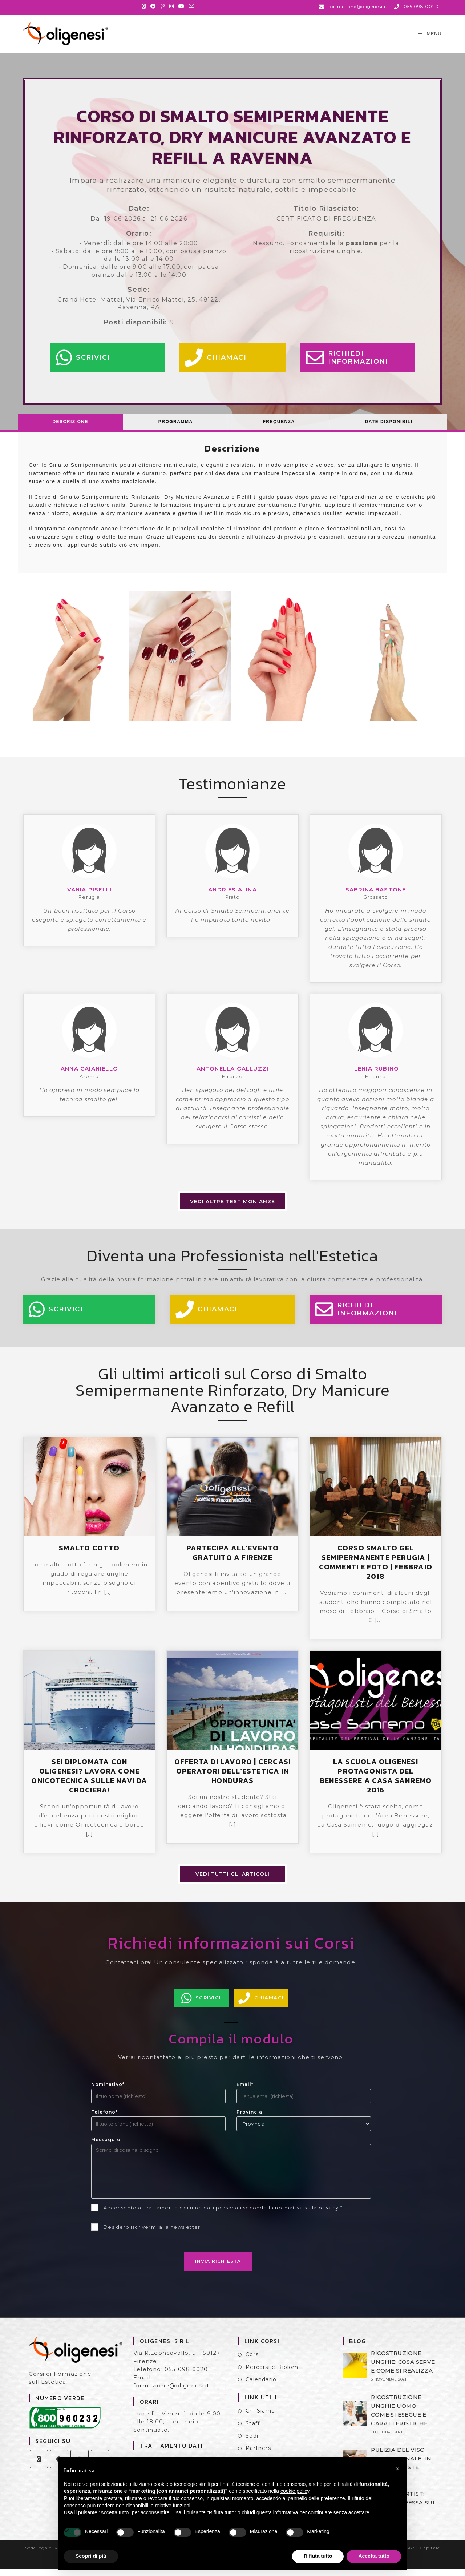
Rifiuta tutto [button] (318, 2556)
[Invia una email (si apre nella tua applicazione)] (192, 6)
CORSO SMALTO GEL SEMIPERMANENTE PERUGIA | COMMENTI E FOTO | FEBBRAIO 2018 (375, 1569)
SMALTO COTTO (89, 1555)
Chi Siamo (260, 2418)
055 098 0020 (186, 2376)
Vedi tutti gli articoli (232, 1881)
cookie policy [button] (294, 2491)
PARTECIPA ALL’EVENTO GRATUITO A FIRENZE (232, 1560)
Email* (245, 2091)
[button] (397, 2469)
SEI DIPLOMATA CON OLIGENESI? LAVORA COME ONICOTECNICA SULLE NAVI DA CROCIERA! (89, 1783)
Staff (253, 2430)
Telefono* (104, 2119)
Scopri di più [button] (91, 2556)
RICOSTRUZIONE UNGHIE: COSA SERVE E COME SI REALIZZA (403, 2369)
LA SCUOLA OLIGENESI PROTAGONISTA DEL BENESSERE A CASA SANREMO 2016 (376, 1783)
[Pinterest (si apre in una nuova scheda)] (162, 6)
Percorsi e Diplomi (273, 2374)
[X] (39, 2466)
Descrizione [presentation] (70, 429)
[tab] (70, 429)
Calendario (261, 2386)
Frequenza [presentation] (279, 429)
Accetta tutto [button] (373, 2556)
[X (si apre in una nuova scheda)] (145, 6)
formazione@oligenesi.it (171, 2392)
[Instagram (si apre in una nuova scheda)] (171, 6)
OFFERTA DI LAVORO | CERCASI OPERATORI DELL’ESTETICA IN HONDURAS (232, 1778)
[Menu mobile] (430, 37)
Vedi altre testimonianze (232, 1209)
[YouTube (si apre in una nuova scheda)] (181, 6)
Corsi (253, 2361)
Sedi (252, 2443)
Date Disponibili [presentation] (388, 429)
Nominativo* (108, 2091)
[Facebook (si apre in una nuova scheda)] (153, 6)
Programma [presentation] (175, 429)
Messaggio (106, 2147)
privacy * (331, 2215)
